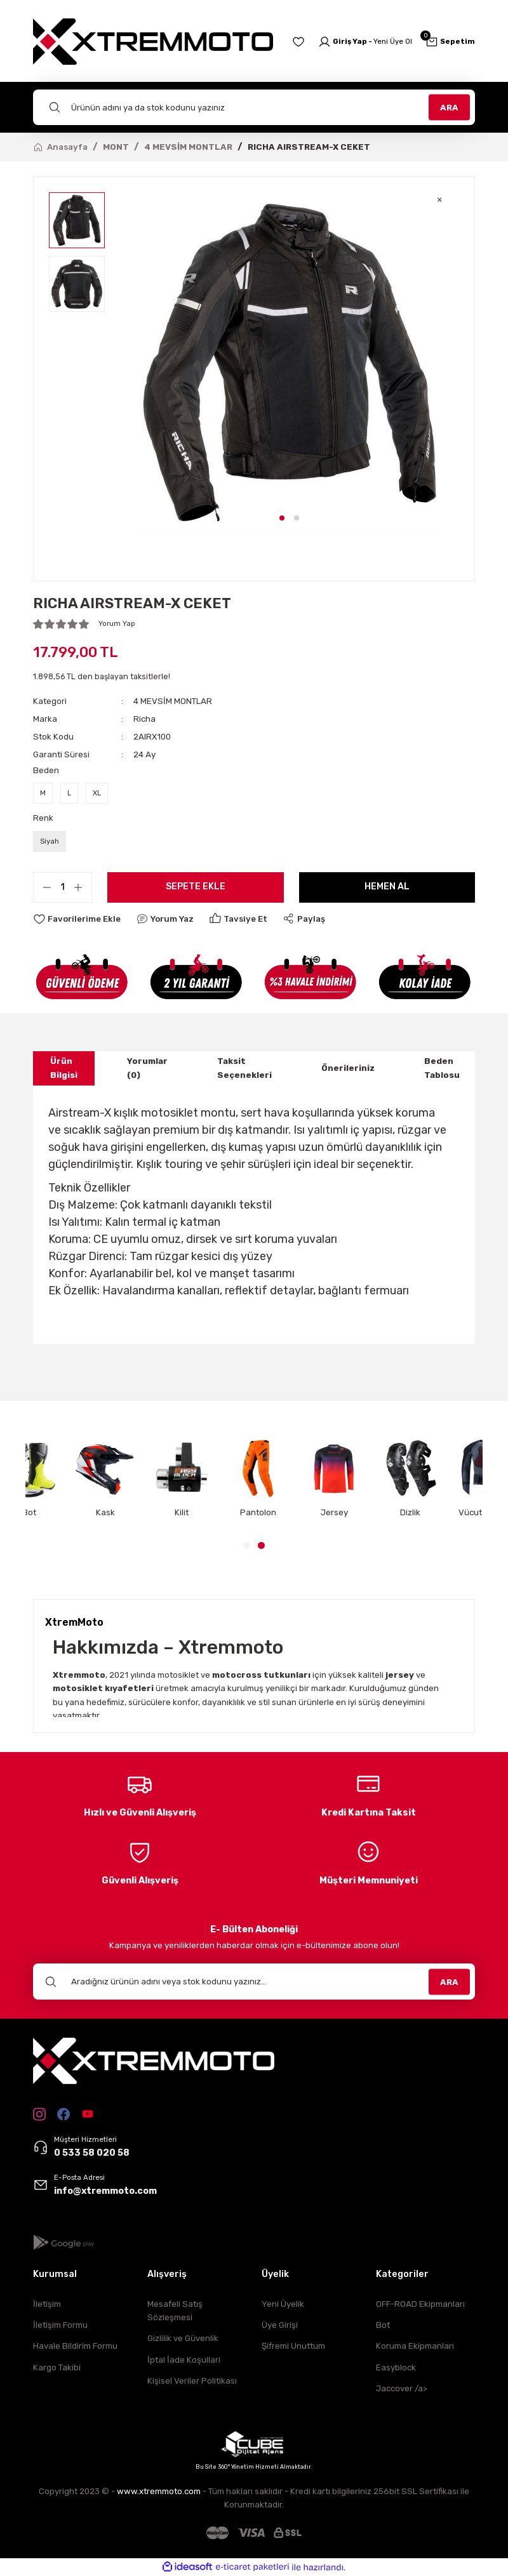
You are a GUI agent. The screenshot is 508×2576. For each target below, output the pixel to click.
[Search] (254, 107)
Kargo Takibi (57, 2367)
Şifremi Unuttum (293, 2346)
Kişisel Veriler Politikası (192, 2381)
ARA (449, 107)
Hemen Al (387, 886)
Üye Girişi (280, 2325)
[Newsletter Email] (254, 1981)
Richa (144, 719)
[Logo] (153, 41)
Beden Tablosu (442, 1067)
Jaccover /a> (401, 2388)
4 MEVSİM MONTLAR (172, 701)
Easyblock (396, 2367)
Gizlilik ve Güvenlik (182, 2338)
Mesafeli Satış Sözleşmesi (175, 2310)
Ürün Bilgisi (63, 1067)
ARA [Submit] (449, 1981)
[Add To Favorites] (77, 919)
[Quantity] (62, 887)
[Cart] (450, 42)
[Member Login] (365, 42)
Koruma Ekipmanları (415, 2346)
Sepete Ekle (195, 886)
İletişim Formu (60, 2325)
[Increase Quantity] (82, 887)
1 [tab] (281, 518)
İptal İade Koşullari (183, 2360)
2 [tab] (296, 518)
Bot (383, 2325)
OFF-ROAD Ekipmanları (420, 2304)
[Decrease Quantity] (42, 887)
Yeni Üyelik (283, 2304)
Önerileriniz (348, 1068)
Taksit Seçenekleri (244, 1067)
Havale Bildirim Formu (75, 2346)
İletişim (47, 2304)
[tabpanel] (290, 362)
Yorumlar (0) (147, 1067)
